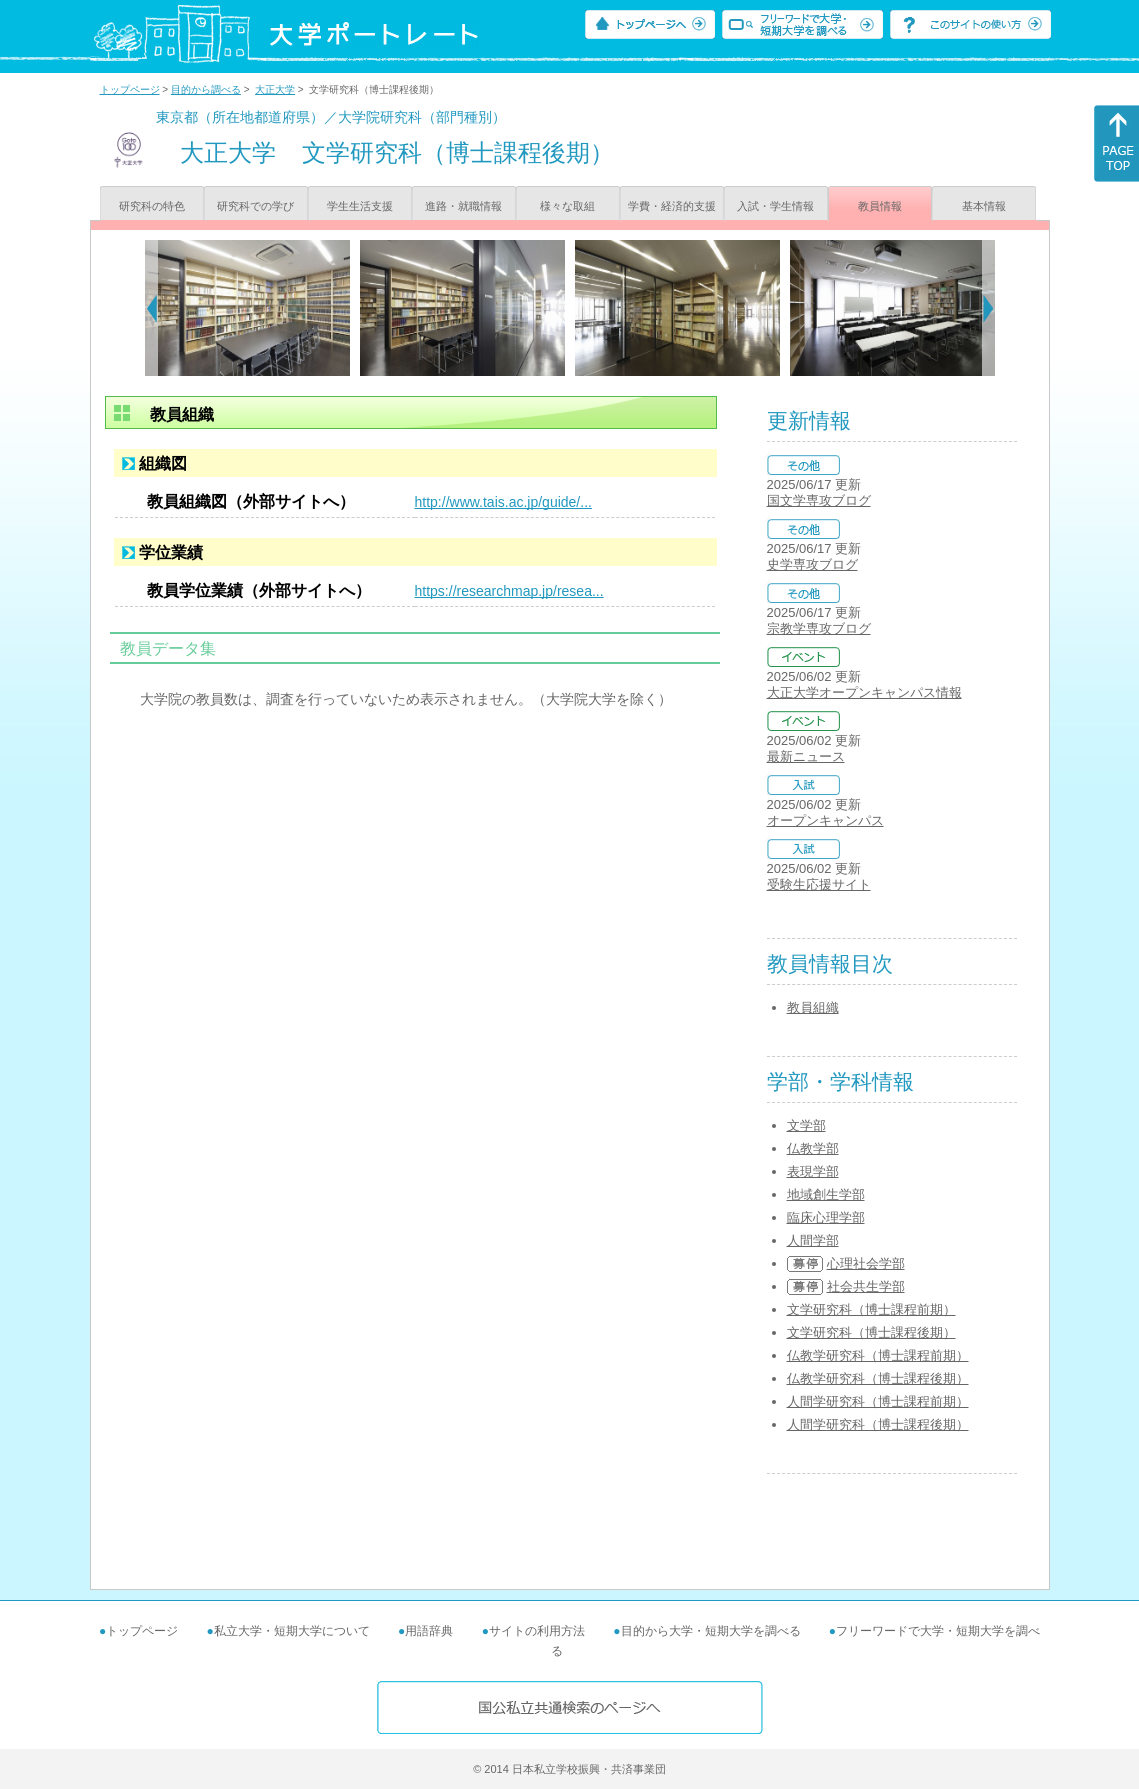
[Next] (988, 308)
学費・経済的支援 (672, 206)
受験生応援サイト (819, 884)
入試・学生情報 (775, 206)
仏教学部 (813, 1148)
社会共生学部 (866, 1286)
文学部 (806, 1125)
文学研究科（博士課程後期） (871, 1332)
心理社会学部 (866, 1263)
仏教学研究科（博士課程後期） (878, 1378)
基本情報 (984, 206)
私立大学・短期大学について (292, 1631)
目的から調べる (206, 89)
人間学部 (813, 1240)
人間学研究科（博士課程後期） (878, 1424)
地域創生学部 (826, 1194)
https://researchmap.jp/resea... (509, 591)
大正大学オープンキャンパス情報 (864, 692)
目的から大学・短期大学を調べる (711, 1631)
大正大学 (275, 89)
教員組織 (813, 1007)
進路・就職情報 (463, 206)
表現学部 (813, 1171)
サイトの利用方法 (537, 1631)
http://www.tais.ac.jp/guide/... (503, 502)
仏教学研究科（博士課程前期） (878, 1355)
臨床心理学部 (826, 1217)
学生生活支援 (360, 206)
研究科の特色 (152, 206)
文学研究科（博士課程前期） (871, 1309)
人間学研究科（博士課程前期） (878, 1401)
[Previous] (151, 308)
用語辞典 (429, 1631)
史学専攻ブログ (812, 564)
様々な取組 (567, 206)
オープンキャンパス (825, 820)
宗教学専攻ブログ (819, 628)
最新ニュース (806, 756)
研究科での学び (255, 206)
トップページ (130, 89)
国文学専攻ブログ (819, 500)
